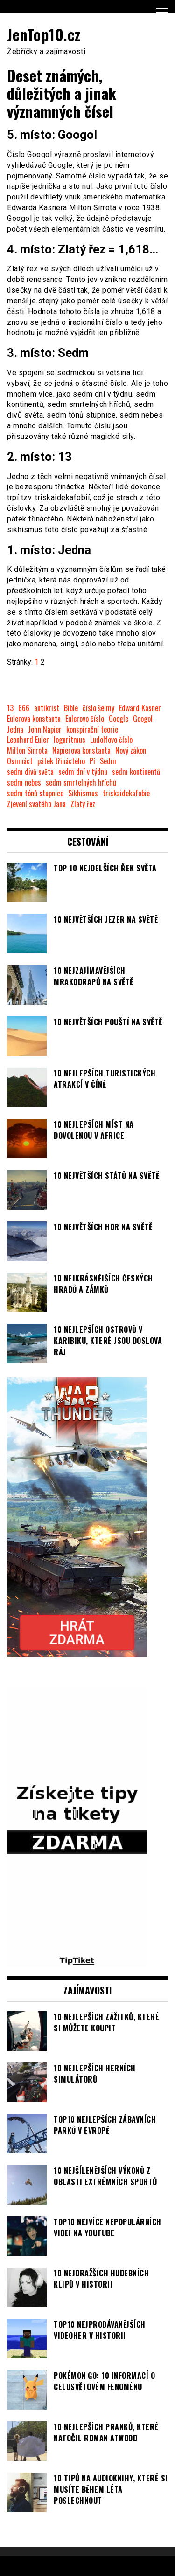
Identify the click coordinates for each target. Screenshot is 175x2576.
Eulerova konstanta (34, 718)
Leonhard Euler (28, 739)
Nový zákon (130, 750)
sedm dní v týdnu (82, 772)
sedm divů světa (30, 772)
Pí (92, 761)
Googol (143, 718)
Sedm (108, 761)
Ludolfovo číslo (111, 739)
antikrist (46, 708)
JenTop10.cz (44, 34)
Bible (71, 708)
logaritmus (69, 739)
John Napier (45, 729)
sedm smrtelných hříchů (81, 782)
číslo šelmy (98, 708)
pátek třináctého (61, 761)
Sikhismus (83, 793)
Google (118, 718)
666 (23, 708)
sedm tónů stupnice (35, 793)
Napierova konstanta (81, 750)
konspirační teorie (92, 729)
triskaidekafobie (126, 793)
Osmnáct (20, 761)
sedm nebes (24, 782)
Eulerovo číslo (84, 718)
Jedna (15, 729)
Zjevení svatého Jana (36, 804)
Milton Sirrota (27, 750)
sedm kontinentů (136, 772)
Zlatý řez (82, 804)
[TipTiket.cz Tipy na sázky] (77, 1961)
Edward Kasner (140, 708)
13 (10, 708)
